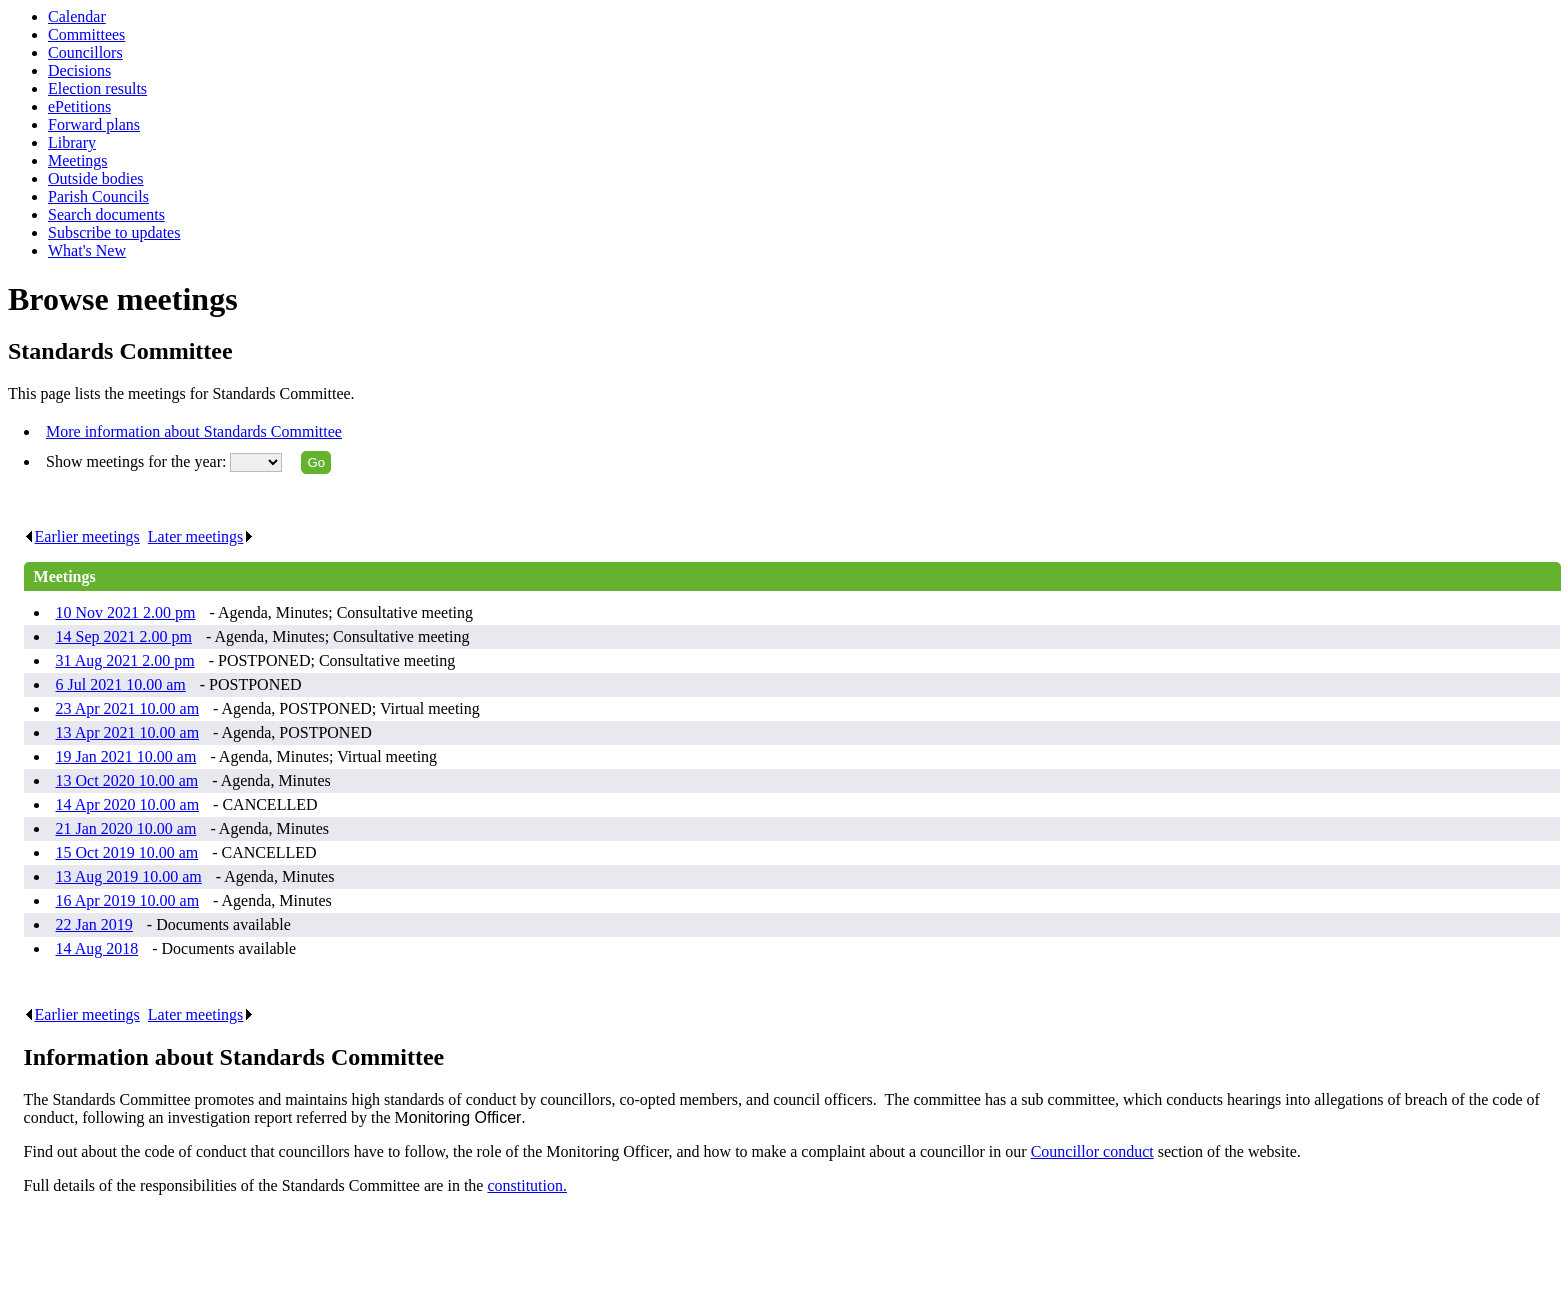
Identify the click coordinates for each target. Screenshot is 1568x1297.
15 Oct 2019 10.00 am (127, 852)
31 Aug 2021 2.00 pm (125, 660)
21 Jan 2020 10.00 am (126, 828)
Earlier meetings (82, 536)
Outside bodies (96, 178)
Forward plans (94, 124)
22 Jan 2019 (94, 924)
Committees (86, 34)
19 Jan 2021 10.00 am (126, 756)
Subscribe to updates (114, 232)
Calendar (77, 16)
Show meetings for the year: (138, 461)
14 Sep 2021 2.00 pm (124, 636)
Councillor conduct (1092, 1151)
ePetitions (79, 106)
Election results (97, 88)
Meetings (78, 160)
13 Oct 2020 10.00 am (127, 780)
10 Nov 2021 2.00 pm (126, 612)
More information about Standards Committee (194, 431)
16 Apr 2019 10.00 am (128, 900)
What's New (87, 250)
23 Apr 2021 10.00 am (128, 708)
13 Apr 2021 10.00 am (128, 732)
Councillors (85, 52)
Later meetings (201, 536)
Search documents (106, 214)
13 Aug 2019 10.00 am (129, 876)
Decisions (79, 70)
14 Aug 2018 (97, 948)
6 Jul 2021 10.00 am (121, 684)
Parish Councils (98, 196)
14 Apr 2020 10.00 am (128, 804)
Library (72, 142)
